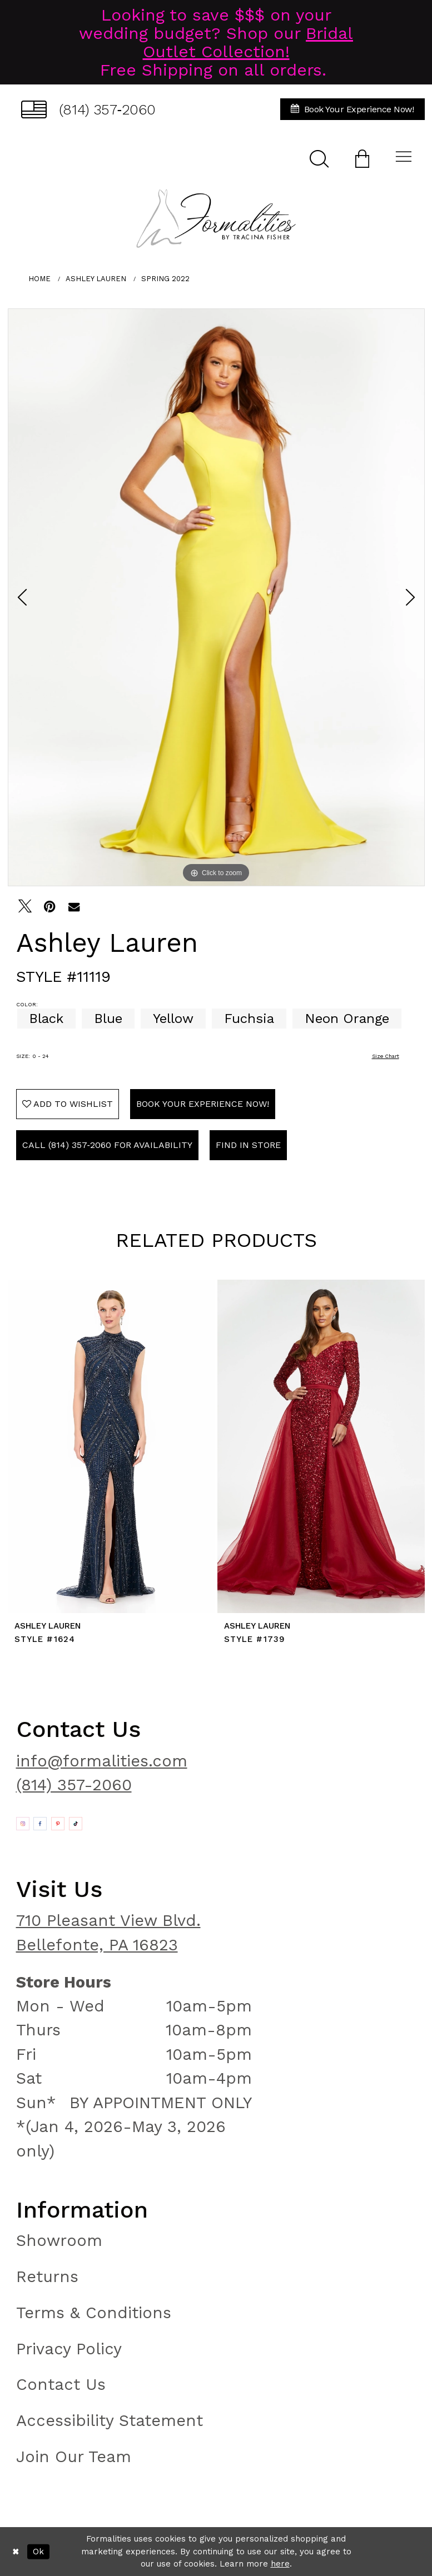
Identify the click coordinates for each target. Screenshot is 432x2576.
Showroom (59, 2240)
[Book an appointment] (352, 109)
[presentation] (111, 1447)
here (280, 2564)
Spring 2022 (165, 278)
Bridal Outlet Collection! (248, 42)
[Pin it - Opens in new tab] (49, 906)
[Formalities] (216, 218)
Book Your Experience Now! (202, 1104)
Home (39, 278)
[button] (362, 158)
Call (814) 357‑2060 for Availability (107, 1145)
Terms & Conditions (93, 2312)
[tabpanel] (216, 597)
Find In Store (248, 1145)
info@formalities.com (101, 1760)
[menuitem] (89, 109)
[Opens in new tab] (22, 1823)
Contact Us (61, 2384)
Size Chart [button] (385, 1056)
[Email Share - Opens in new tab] (74, 906)
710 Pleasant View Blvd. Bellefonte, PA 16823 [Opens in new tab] (108, 1932)
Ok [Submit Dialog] (38, 2552)
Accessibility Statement (109, 2420)
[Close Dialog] (16, 2551)
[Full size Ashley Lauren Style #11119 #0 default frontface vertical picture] (216, 597)
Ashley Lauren (96, 278)
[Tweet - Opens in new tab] (25, 906)
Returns (47, 2276)
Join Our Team (73, 2456)
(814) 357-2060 (74, 1784)
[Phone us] (89, 109)
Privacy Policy (69, 2348)
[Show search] (319, 158)
